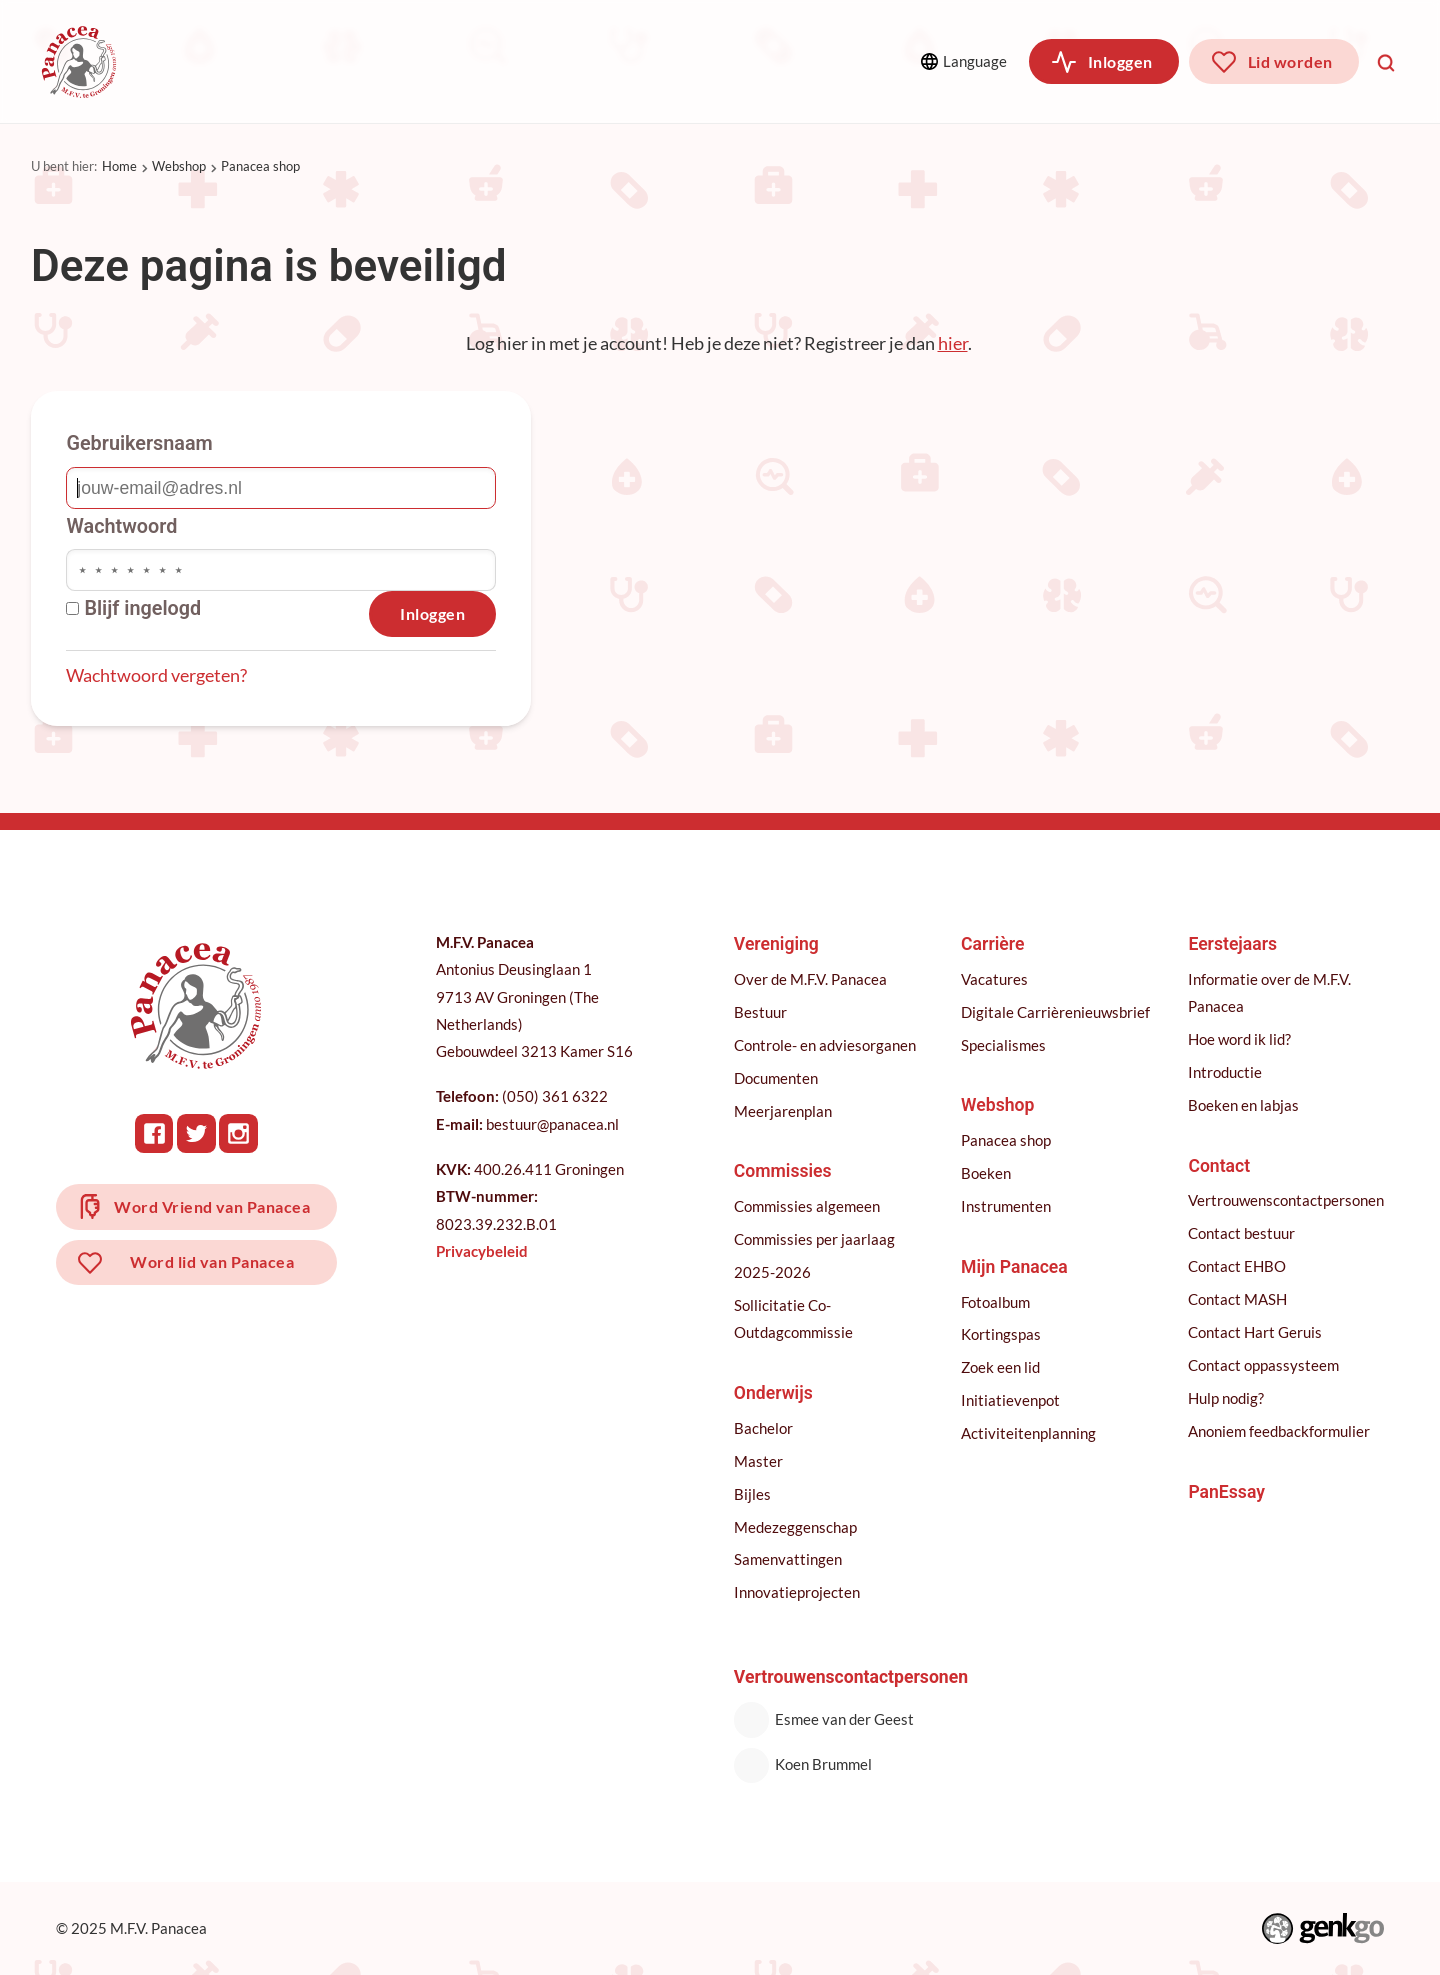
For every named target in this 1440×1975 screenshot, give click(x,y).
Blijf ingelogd (133, 609)
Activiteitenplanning (1028, 1433)
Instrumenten (1006, 1206)
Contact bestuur (1241, 1233)
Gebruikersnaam (139, 443)
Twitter (196, 1133)
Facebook (154, 1133)
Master (758, 1461)
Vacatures (994, 979)
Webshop (179, 166)
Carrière (629, 61)
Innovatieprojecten (797, 1592)
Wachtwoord (121, 526)
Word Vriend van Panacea (212, 1206)
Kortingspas (1001, 1334)
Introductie (1225, 1072)
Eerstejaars (1232, 944)
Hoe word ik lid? (1239, 1039)
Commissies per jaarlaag (814, 1239)
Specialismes (1003, 1045)
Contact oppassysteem (1263, 1365)
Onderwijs (502, 61)
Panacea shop (260, 166)
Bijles (752, 1494)
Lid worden (1290, 61)
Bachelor (763, 1428)
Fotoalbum (995, 1302)
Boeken (986, 1173)
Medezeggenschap (795, 1527)
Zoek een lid (1000, 1367)
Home (119, 166)
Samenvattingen (788, 1559)
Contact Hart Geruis (1255, 1332)
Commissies (360, 61)
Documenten (776, 1078)
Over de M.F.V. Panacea (810, 979)
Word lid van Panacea (212, 1261)
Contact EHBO (1237, 1266)
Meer (766, 60)
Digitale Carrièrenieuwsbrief (1055, 1012)
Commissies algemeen (807, 1206)
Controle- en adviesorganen (825, 1045)
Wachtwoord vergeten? (156, 675)
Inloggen (1120, 61)
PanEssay (1226, 1492)
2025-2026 (772, 1272)
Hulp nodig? (1226, 1398)
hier (953, 343)
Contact (1219, 1166)
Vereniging (215, 61)
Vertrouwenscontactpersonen (1286, 1200)
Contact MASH (1237, 1299)
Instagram (238, 1133)
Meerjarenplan (783, 1111)
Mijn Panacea (1014, 1267)
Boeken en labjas (1243, 1105)
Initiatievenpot (1010, 1400)
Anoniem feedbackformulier (1279, 1431)
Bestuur (760, 1012)
